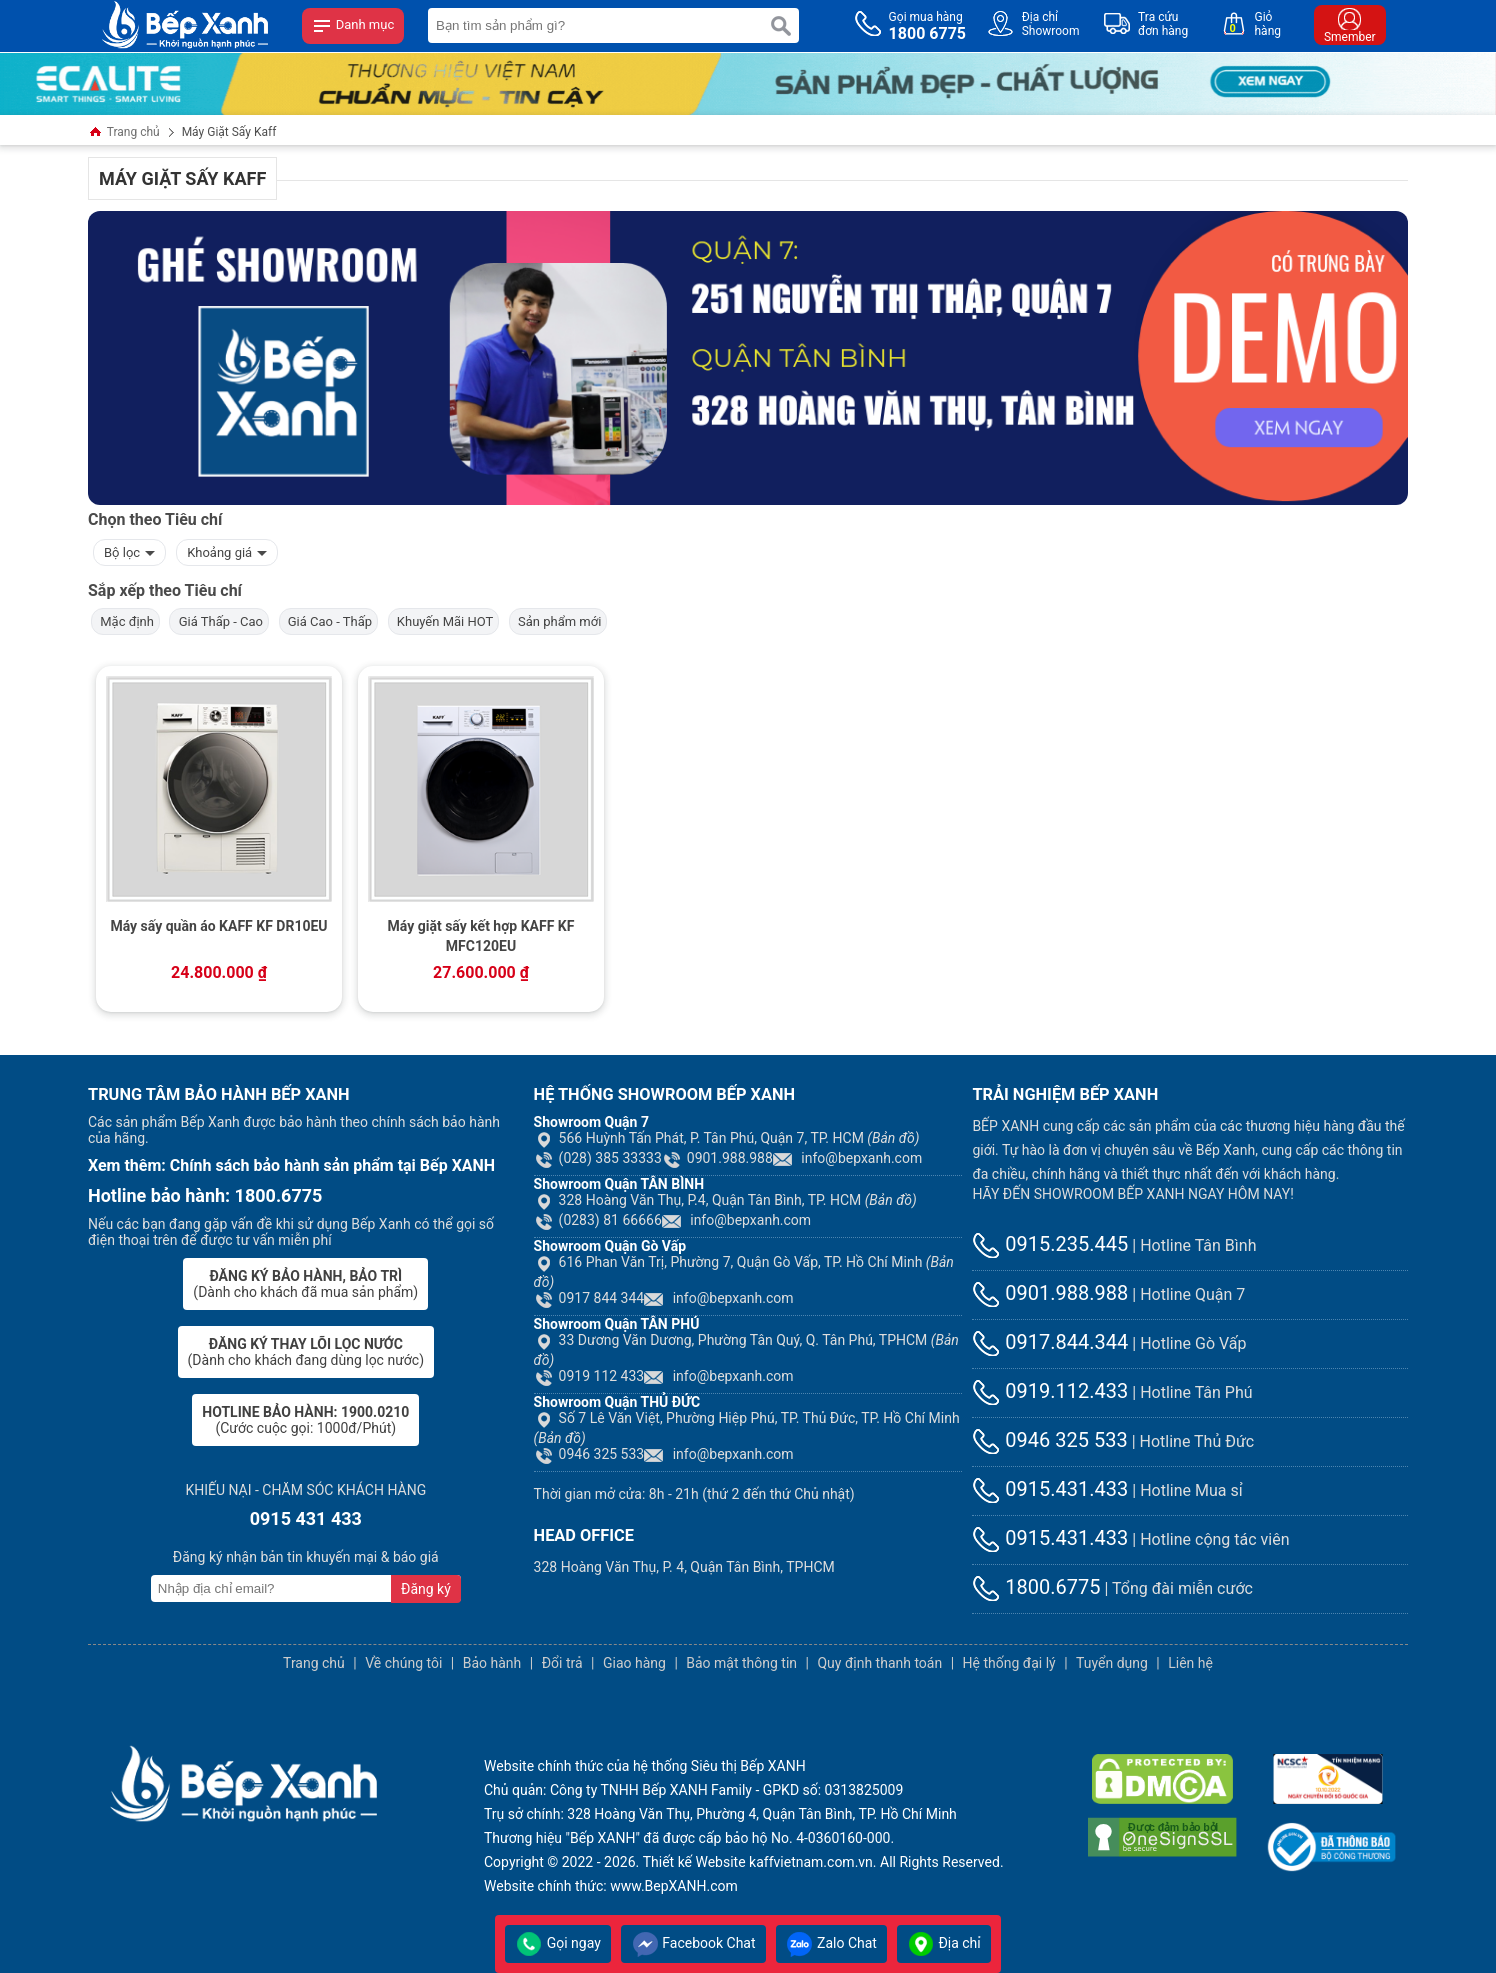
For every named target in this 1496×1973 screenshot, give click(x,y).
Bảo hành (492, 1663)
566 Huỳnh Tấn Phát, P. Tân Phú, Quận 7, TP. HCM (727, 1138)
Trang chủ (124, 133)
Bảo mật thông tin (741, 1663)
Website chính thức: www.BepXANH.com (611, 1886)
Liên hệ (1190, 1663)
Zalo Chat (831, 1943)
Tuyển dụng (1112, 1663)
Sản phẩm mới (558, 621)
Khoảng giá (227, 550)
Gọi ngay (558, 1943)
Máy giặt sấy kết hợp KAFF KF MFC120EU (481, 936)
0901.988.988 (717, 1158)
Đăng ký (426, 1589)
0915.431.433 (1050, 1489)
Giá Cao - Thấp (329, 621)
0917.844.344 (1050, 1342)
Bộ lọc (129, 550)
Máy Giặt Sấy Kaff (229, 132)
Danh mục (353, 26)
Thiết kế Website (694, 1862)
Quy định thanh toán (879, 1663)
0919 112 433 (589, 1376)
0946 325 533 (589, 1454)
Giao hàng (634, 1663)
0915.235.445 (1050, 1244)
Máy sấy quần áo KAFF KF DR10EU (218, 926)
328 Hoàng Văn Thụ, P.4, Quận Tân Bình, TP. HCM (725, 1200)
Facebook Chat (693, 1943)
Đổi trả (562, 1663)
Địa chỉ (944, 1943)
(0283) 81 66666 (598, 1220)
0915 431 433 (306, 1518)
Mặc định (125, 621)
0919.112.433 (1050, 1391)
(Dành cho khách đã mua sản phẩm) (305, 1284)
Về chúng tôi (403, 1663)
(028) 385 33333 (598, 1158)
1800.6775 (1036, 1587)
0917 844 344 (589, 1298)
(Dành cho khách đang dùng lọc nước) (306, 1352)
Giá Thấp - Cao (219, 621)
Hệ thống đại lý (1009, 1663)
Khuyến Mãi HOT (444, 621)
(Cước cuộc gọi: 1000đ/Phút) (305, 1420)
